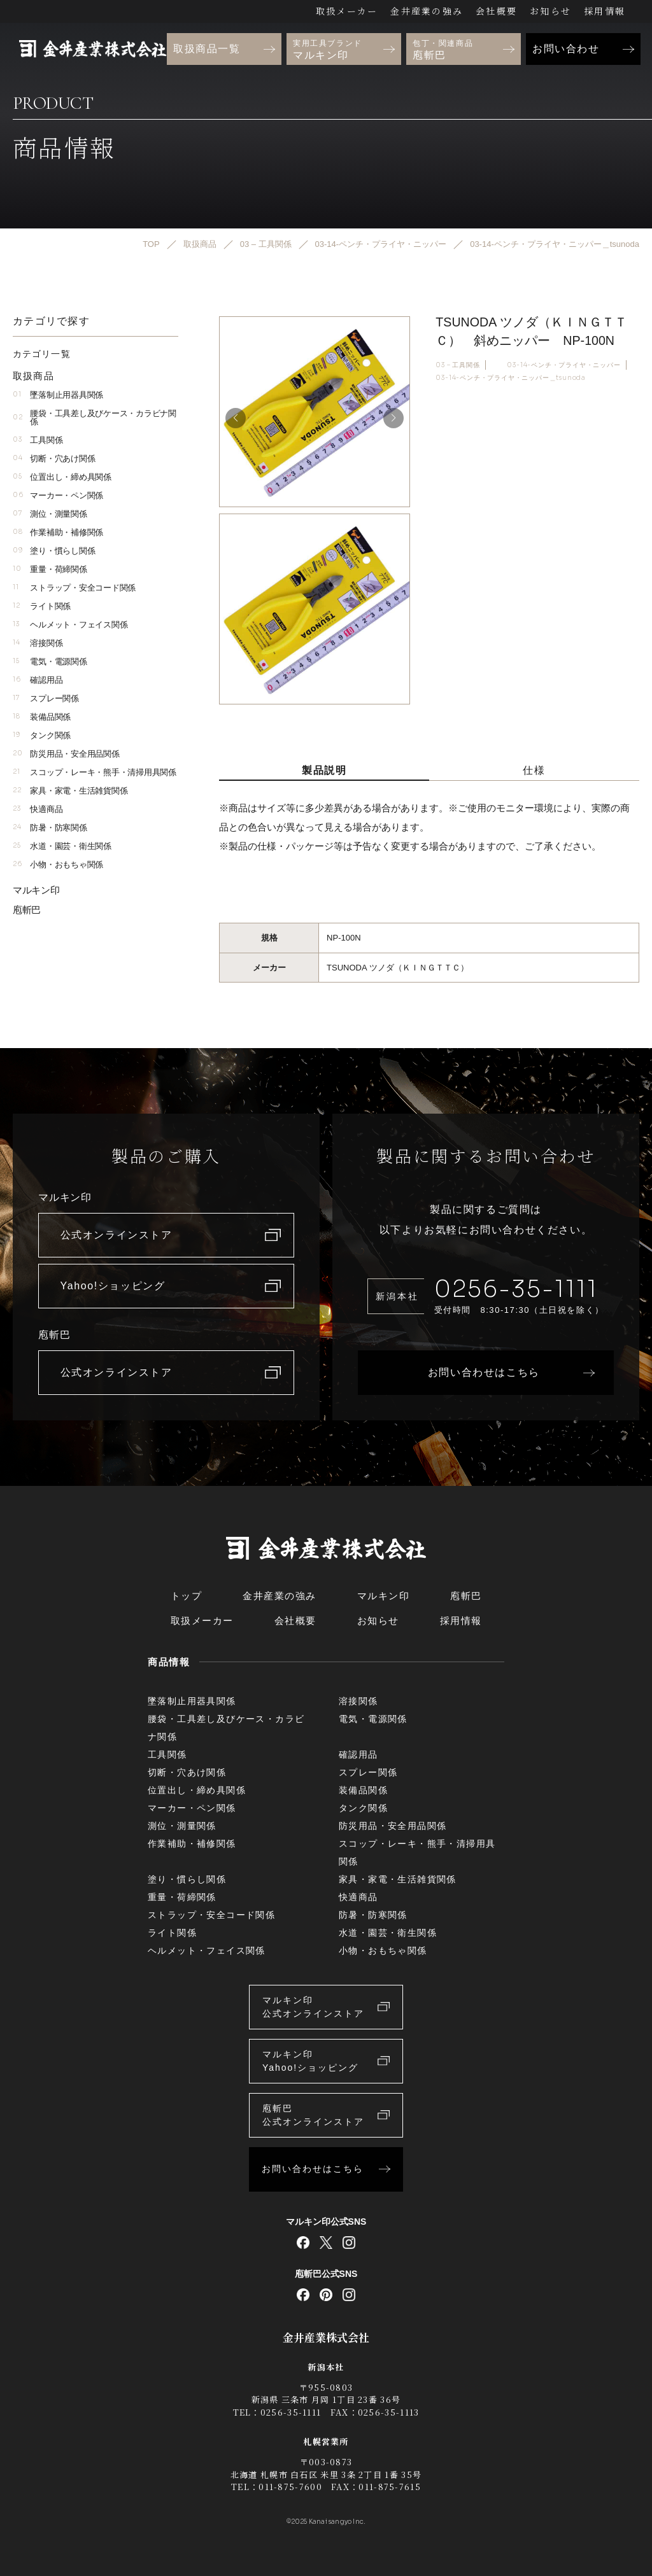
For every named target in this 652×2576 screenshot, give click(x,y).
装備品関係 (42, 717)
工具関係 (37, 440)
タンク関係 (42, 735)
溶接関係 (37, 643)
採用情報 (604, 10)
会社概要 (496, 10)
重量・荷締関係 (50, 569)
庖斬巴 (27, 909)
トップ (186, 1595)
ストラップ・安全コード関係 (74, 587)
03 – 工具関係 (457, 364)
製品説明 (324, 770)
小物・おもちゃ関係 (58, 864)
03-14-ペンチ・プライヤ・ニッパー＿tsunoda (511, 378)
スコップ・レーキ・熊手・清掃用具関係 (94, 772)
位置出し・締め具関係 (62, 477)
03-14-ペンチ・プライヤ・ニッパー (563, 364)
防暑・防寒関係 (50, 827)
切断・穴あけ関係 (54, 458)
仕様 (534, 770)
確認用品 (37, 680)
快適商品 (37, 809)
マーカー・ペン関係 (58, 495)
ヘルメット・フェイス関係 (70, 624)
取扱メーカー (347, 10)
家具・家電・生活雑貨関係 (70, 790)
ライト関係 (42, 606)
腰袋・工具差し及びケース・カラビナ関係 (94, 417)
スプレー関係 (46, 698)
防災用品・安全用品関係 (66, 754)
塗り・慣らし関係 (54, 551)
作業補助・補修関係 (58, 532)
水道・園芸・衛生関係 (62, 846)
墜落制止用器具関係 (58, 395)
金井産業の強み (426, 10)
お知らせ (550, 10)
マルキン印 (36, 890)
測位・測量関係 (50, 514)
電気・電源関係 (50, 661)
